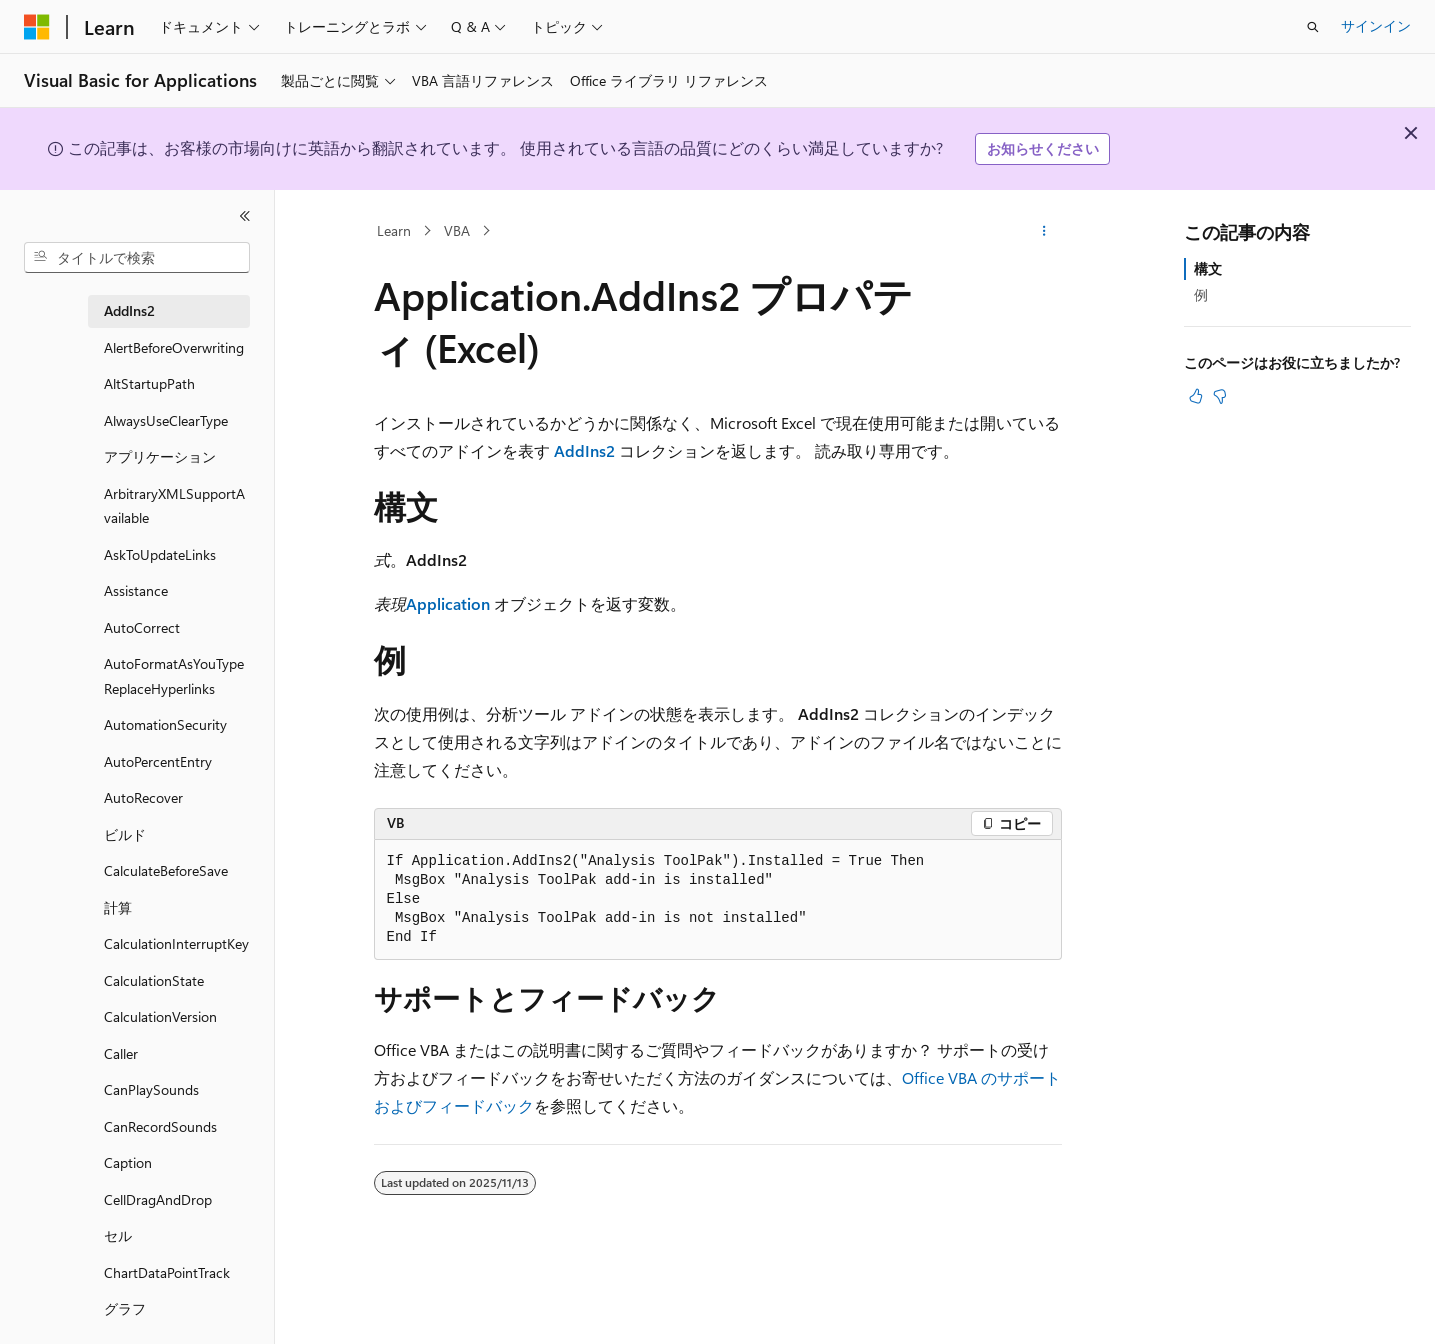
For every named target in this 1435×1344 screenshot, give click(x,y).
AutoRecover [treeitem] (143, 797)
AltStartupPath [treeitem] (149, 383)
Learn (394, 230)
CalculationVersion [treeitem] (160, 1016)
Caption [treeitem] (128, 1162)
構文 (1208, 268)
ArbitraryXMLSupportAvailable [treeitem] (174, 506)
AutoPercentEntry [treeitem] (158, 761)
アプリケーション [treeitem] (160, 456)
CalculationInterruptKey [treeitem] (176, 943)
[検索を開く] (1313, 27)
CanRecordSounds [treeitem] (160, 1126)
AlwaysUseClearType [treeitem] (166, 420)
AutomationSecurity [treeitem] (165, 724)
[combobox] (137, 258)
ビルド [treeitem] (125, 834)
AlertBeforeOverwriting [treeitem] (174, 347)
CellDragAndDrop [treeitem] (158, 1199)
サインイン (1376, 25)
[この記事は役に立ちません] (1220, 396)
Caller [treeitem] (121, 1053)
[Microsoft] (37, 27)
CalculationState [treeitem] (154, 980)
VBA (457, 230)
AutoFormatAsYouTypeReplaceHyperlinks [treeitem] (174, 676)
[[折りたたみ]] (245, 216)
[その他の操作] (1043, 231)
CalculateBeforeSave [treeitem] (166, 870)
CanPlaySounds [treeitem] (151, 1089)
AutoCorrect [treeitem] (142, 627)
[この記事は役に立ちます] (1196, 396)
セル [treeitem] (118, 1235)
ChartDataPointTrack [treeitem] (167, 1272)
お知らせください (1043, 148)
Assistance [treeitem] (136, 590)
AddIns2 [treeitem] (129, 310)
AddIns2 (584, 450)
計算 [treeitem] (118, 907)
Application (448, 603)
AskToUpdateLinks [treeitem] (160, 554)
